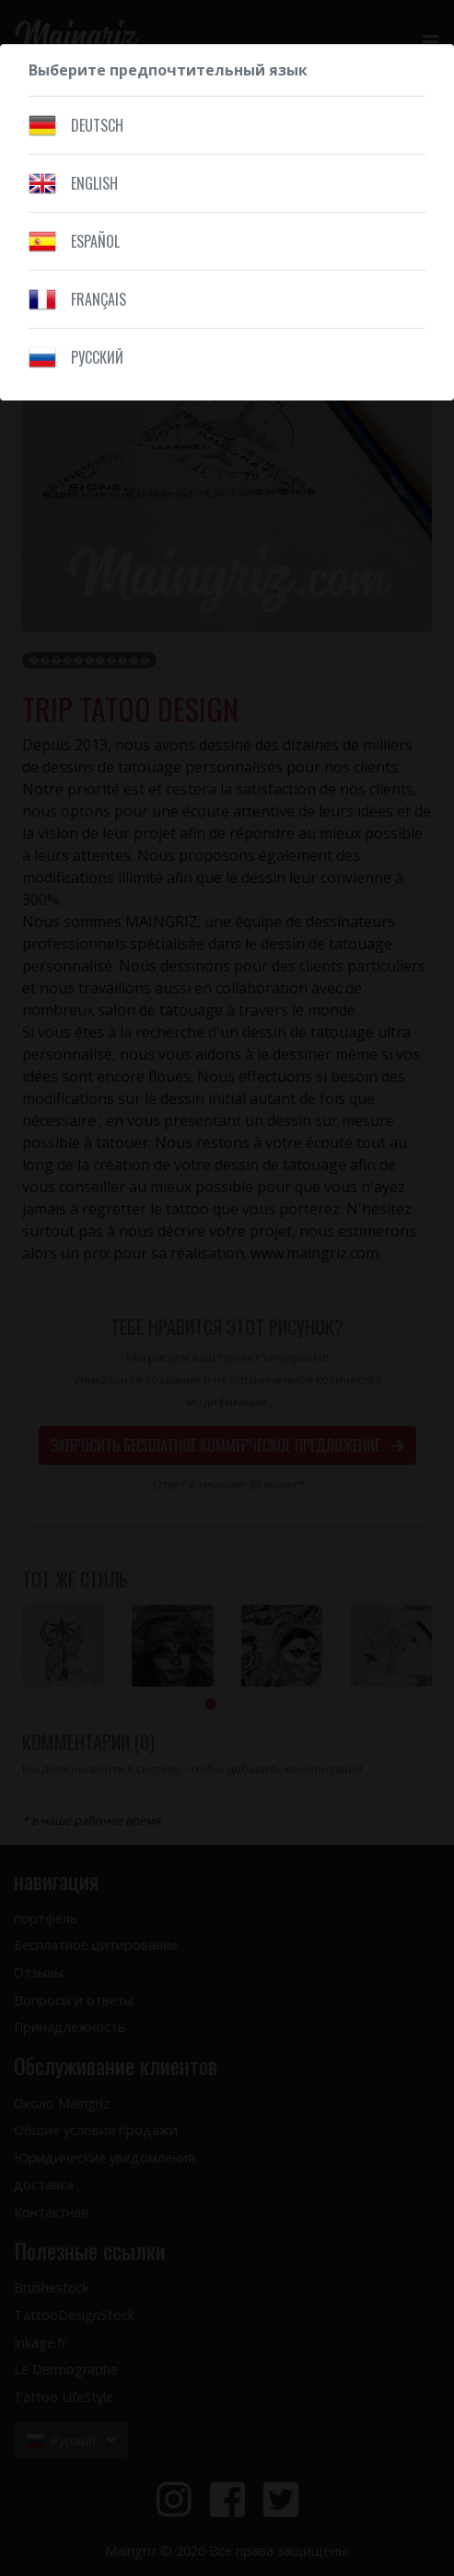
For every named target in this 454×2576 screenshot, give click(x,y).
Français (98, 299)
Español (95, 241)
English (94, 183)
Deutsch (97, 125)
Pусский (97, 357)
